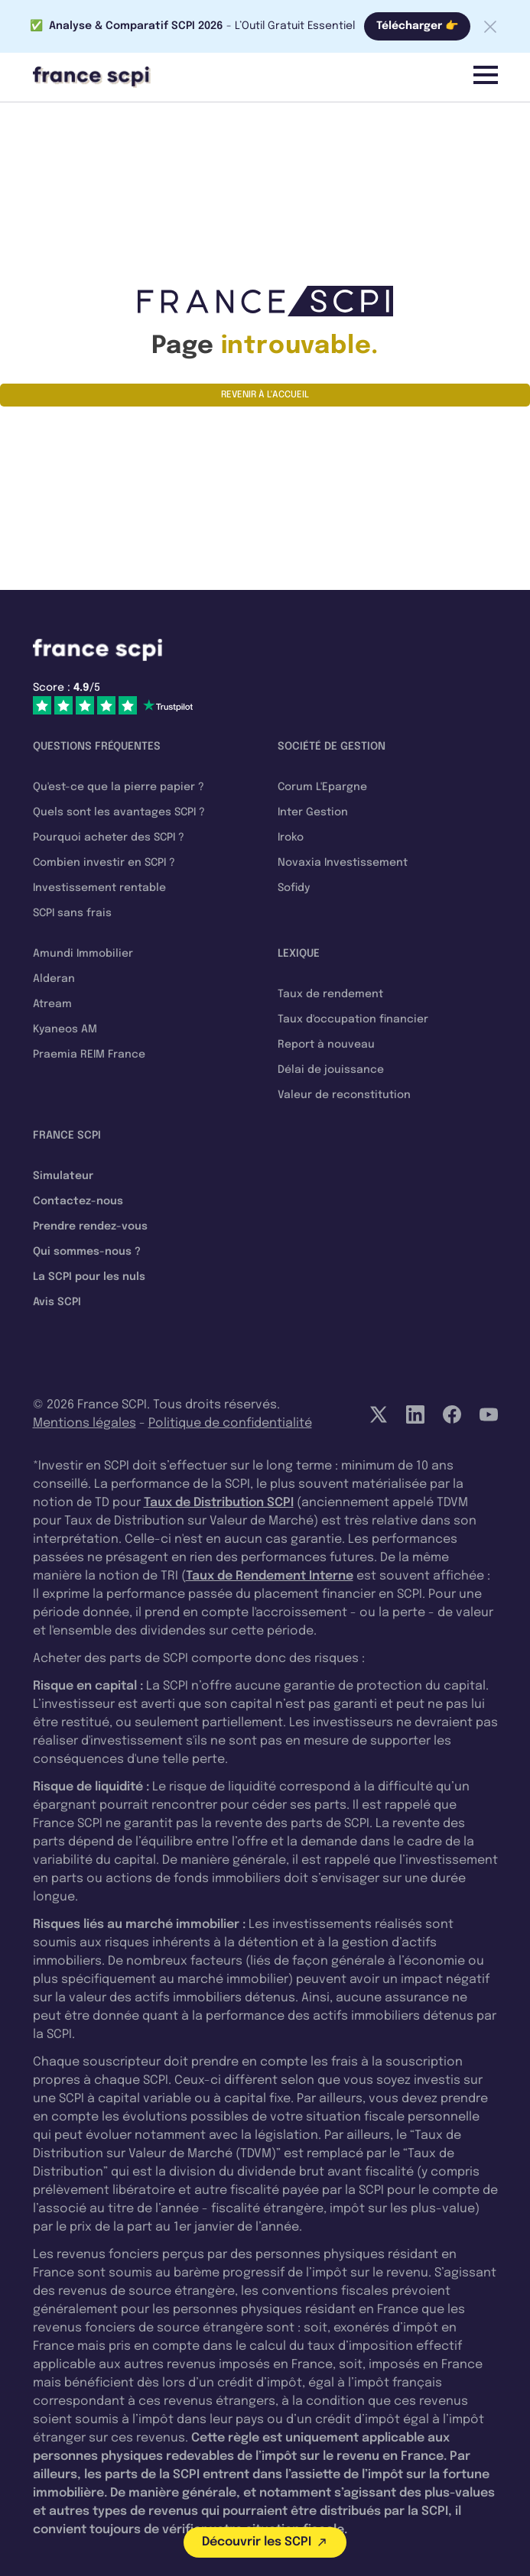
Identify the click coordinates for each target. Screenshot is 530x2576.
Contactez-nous (78, 1201)
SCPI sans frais (72, 913)
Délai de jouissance (331, 1069)
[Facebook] (452, 1414)
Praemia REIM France (89, 1054)
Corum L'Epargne (322, 787)
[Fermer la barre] (490, 26)
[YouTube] (489, 1414)
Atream (52, 1004)
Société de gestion (331, 746)
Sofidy (294, 888)
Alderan (54, 979)
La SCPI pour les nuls (89, 1277)
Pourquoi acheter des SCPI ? (108, 837)
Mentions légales (84, 1423)
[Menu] (485, 75)
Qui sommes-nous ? (87, 1251)
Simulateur (63, 1176)
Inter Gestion (313, 812)
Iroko (291, 837)
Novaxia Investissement (343, 862)
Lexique (299, 953)
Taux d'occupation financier (353, 1019)
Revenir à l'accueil (265, 395)
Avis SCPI (57, 1302)
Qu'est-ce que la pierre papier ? (118, 787)
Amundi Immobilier (83, 953)
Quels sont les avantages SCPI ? (119, 812)
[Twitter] (378, 1414)
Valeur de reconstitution (344, 1095)
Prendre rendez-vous (90, 1226)
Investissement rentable (99, 888)
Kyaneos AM (65, 1029)
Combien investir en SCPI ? (104, 862)
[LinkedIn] (415, 1414)
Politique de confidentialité (230, 1423)
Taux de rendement (330, 994)
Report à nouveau (326, 1044)
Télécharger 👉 (417, 26)
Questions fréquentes (97, 746)
